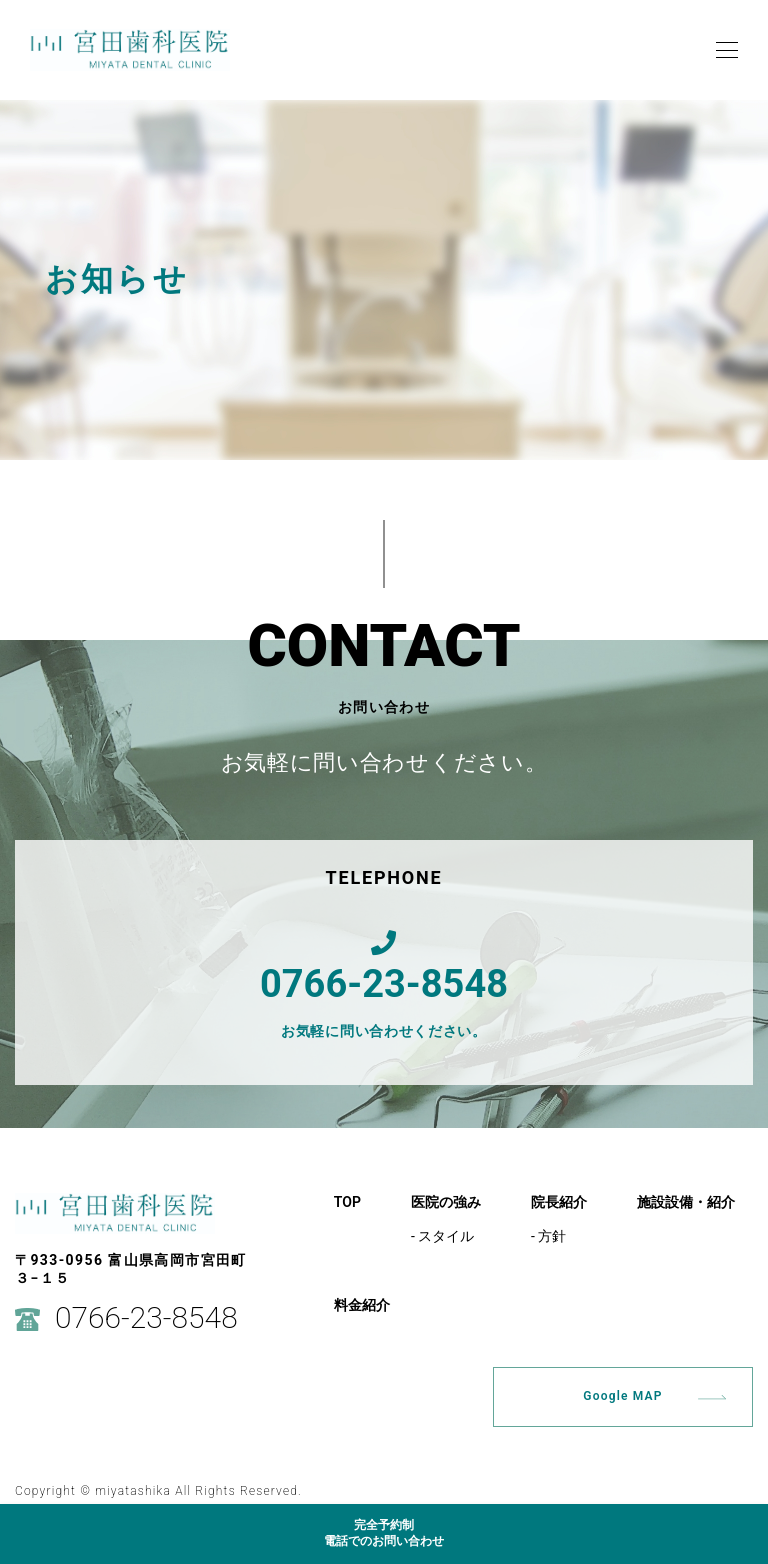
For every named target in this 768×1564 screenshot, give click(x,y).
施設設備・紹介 (686, 1202)
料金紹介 (362, 1305)
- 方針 (548, 1236)
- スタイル (442, 1236)
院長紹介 (559, 1202)
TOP (347, 1202)
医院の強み (446, 1202)
